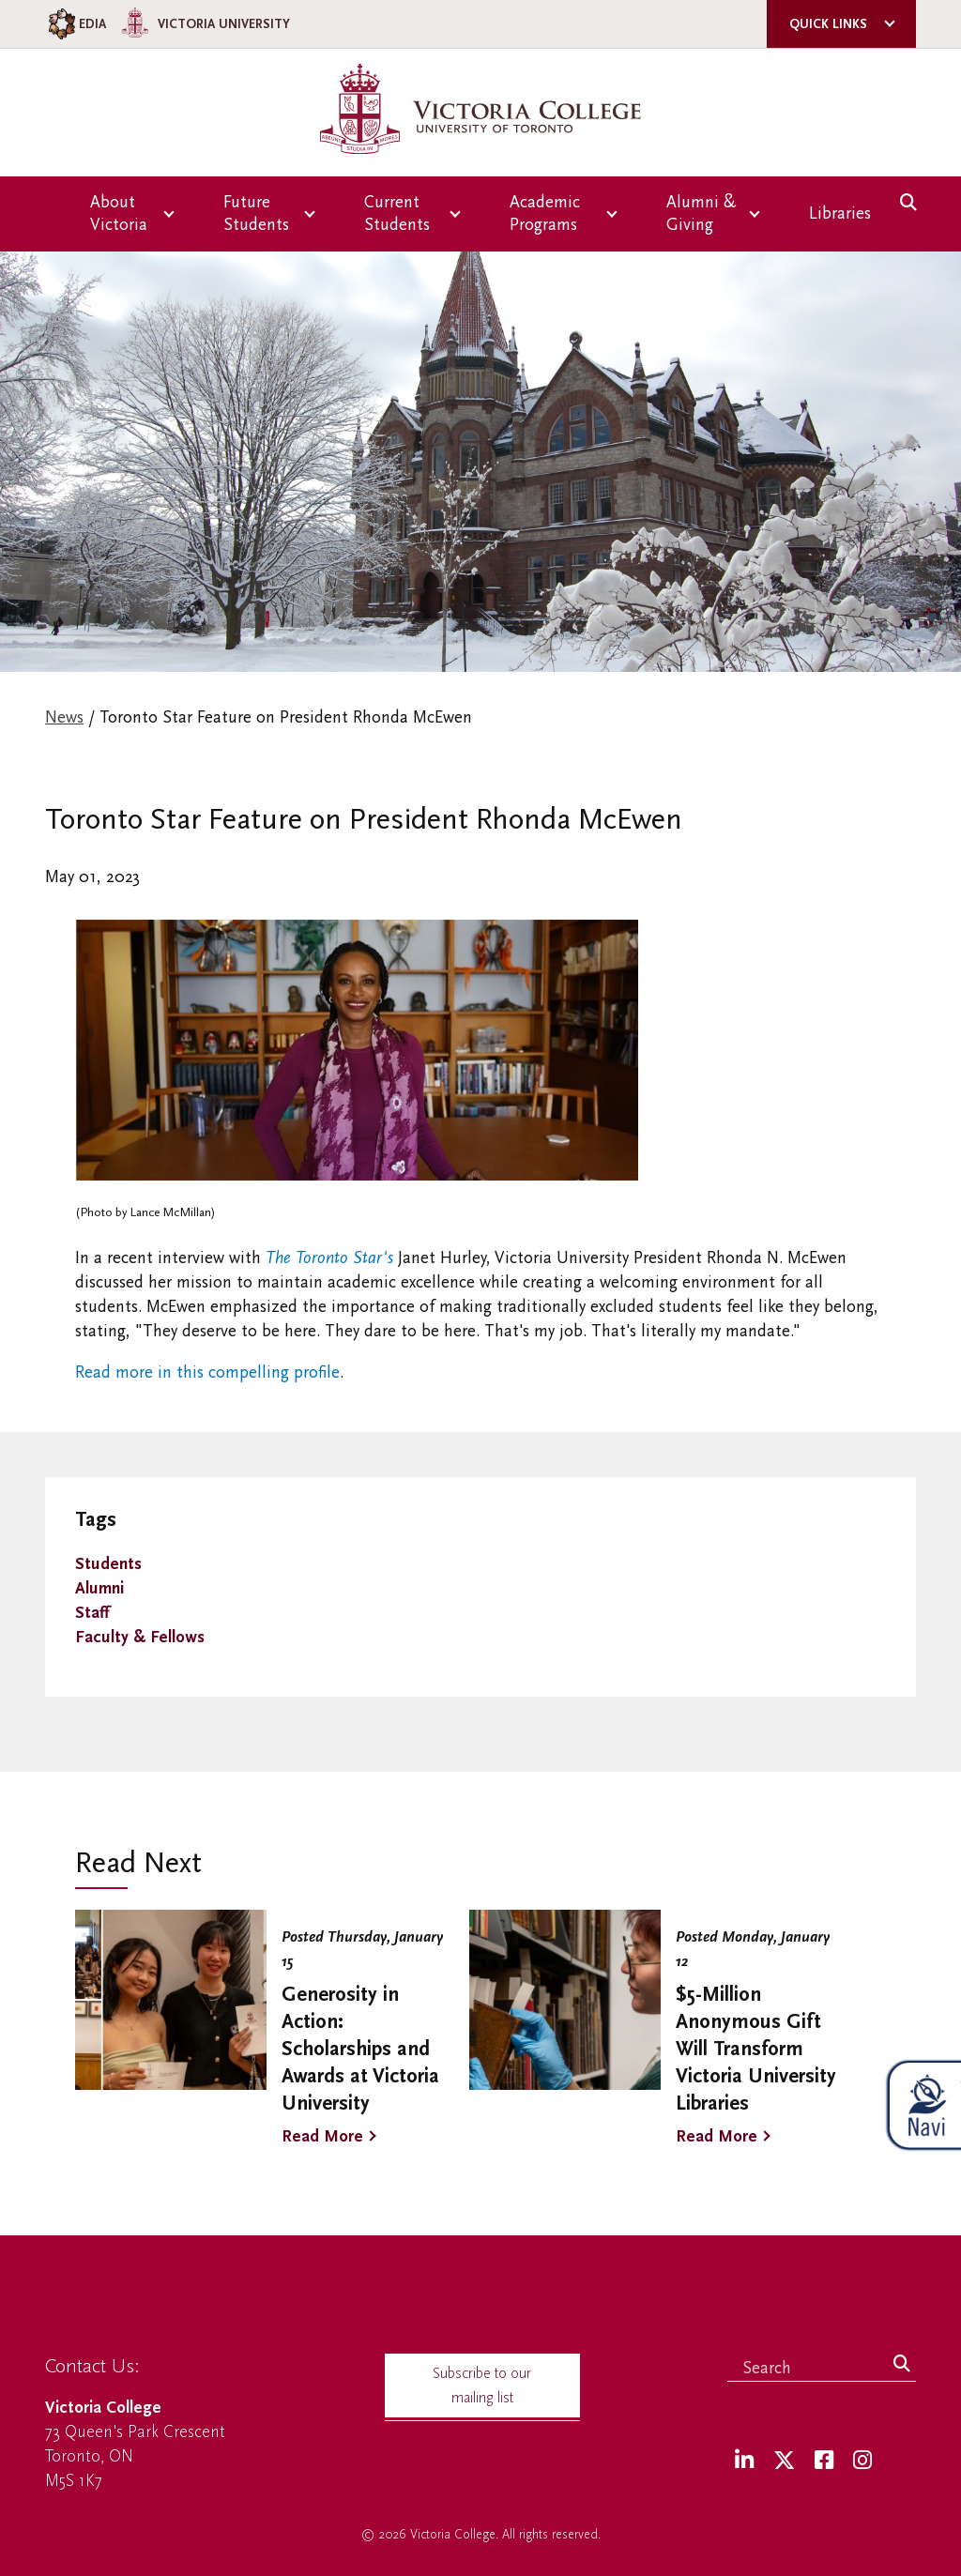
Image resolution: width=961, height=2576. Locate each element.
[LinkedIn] (744, 2461)
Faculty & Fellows (140, 1637)
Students (108, 1564)
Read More (322, 2136)
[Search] (902, 2365)
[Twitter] (784, 2461)
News (64, 717)
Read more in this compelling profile (207, 1372)
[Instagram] (862, 2461)
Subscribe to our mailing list (482, 2385)
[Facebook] (824, 2461)
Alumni (99, 1588)
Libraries (840, 213)
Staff (92, 1613)
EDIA (75, 24)
